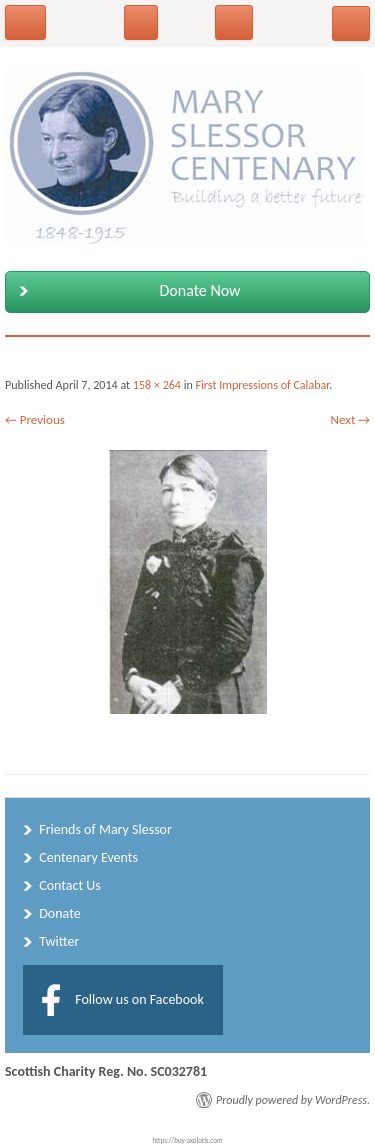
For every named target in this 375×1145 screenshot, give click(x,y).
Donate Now (126, 291)
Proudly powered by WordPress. (293, 1100)
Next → (350, 419)
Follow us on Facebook (139, 999)
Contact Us (70, 885)
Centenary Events (88, 857)
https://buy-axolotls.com (188, 1140)
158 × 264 (157, 385)
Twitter (59, 941)
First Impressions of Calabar (263, 385)
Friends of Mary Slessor (105, 829)
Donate (59, 913)
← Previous (35, 419)
